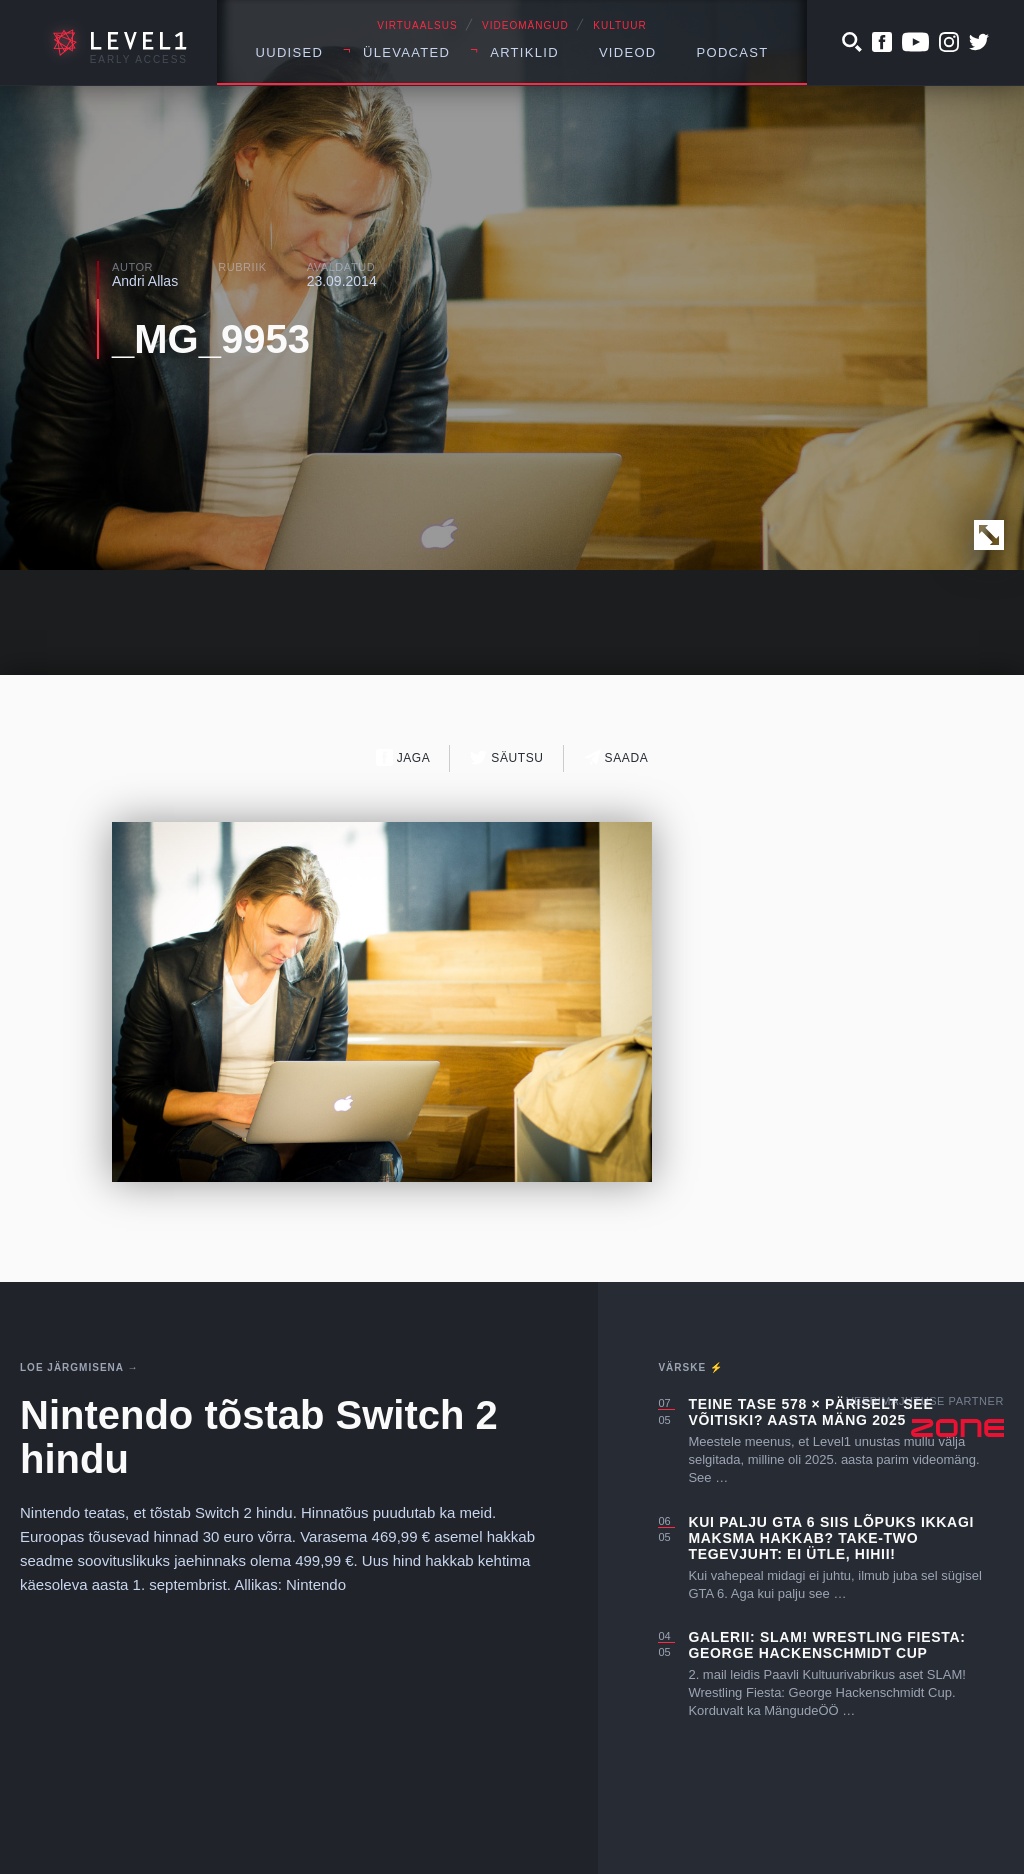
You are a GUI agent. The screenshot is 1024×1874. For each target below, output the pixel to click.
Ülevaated (406, 52)
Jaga (403, 757)
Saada (616, 757)
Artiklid (524, 52)
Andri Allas (145, 281)
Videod (628, 52)
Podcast (733, 52)
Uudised (290, 52)
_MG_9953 (211, 339)
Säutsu (506, 757)
